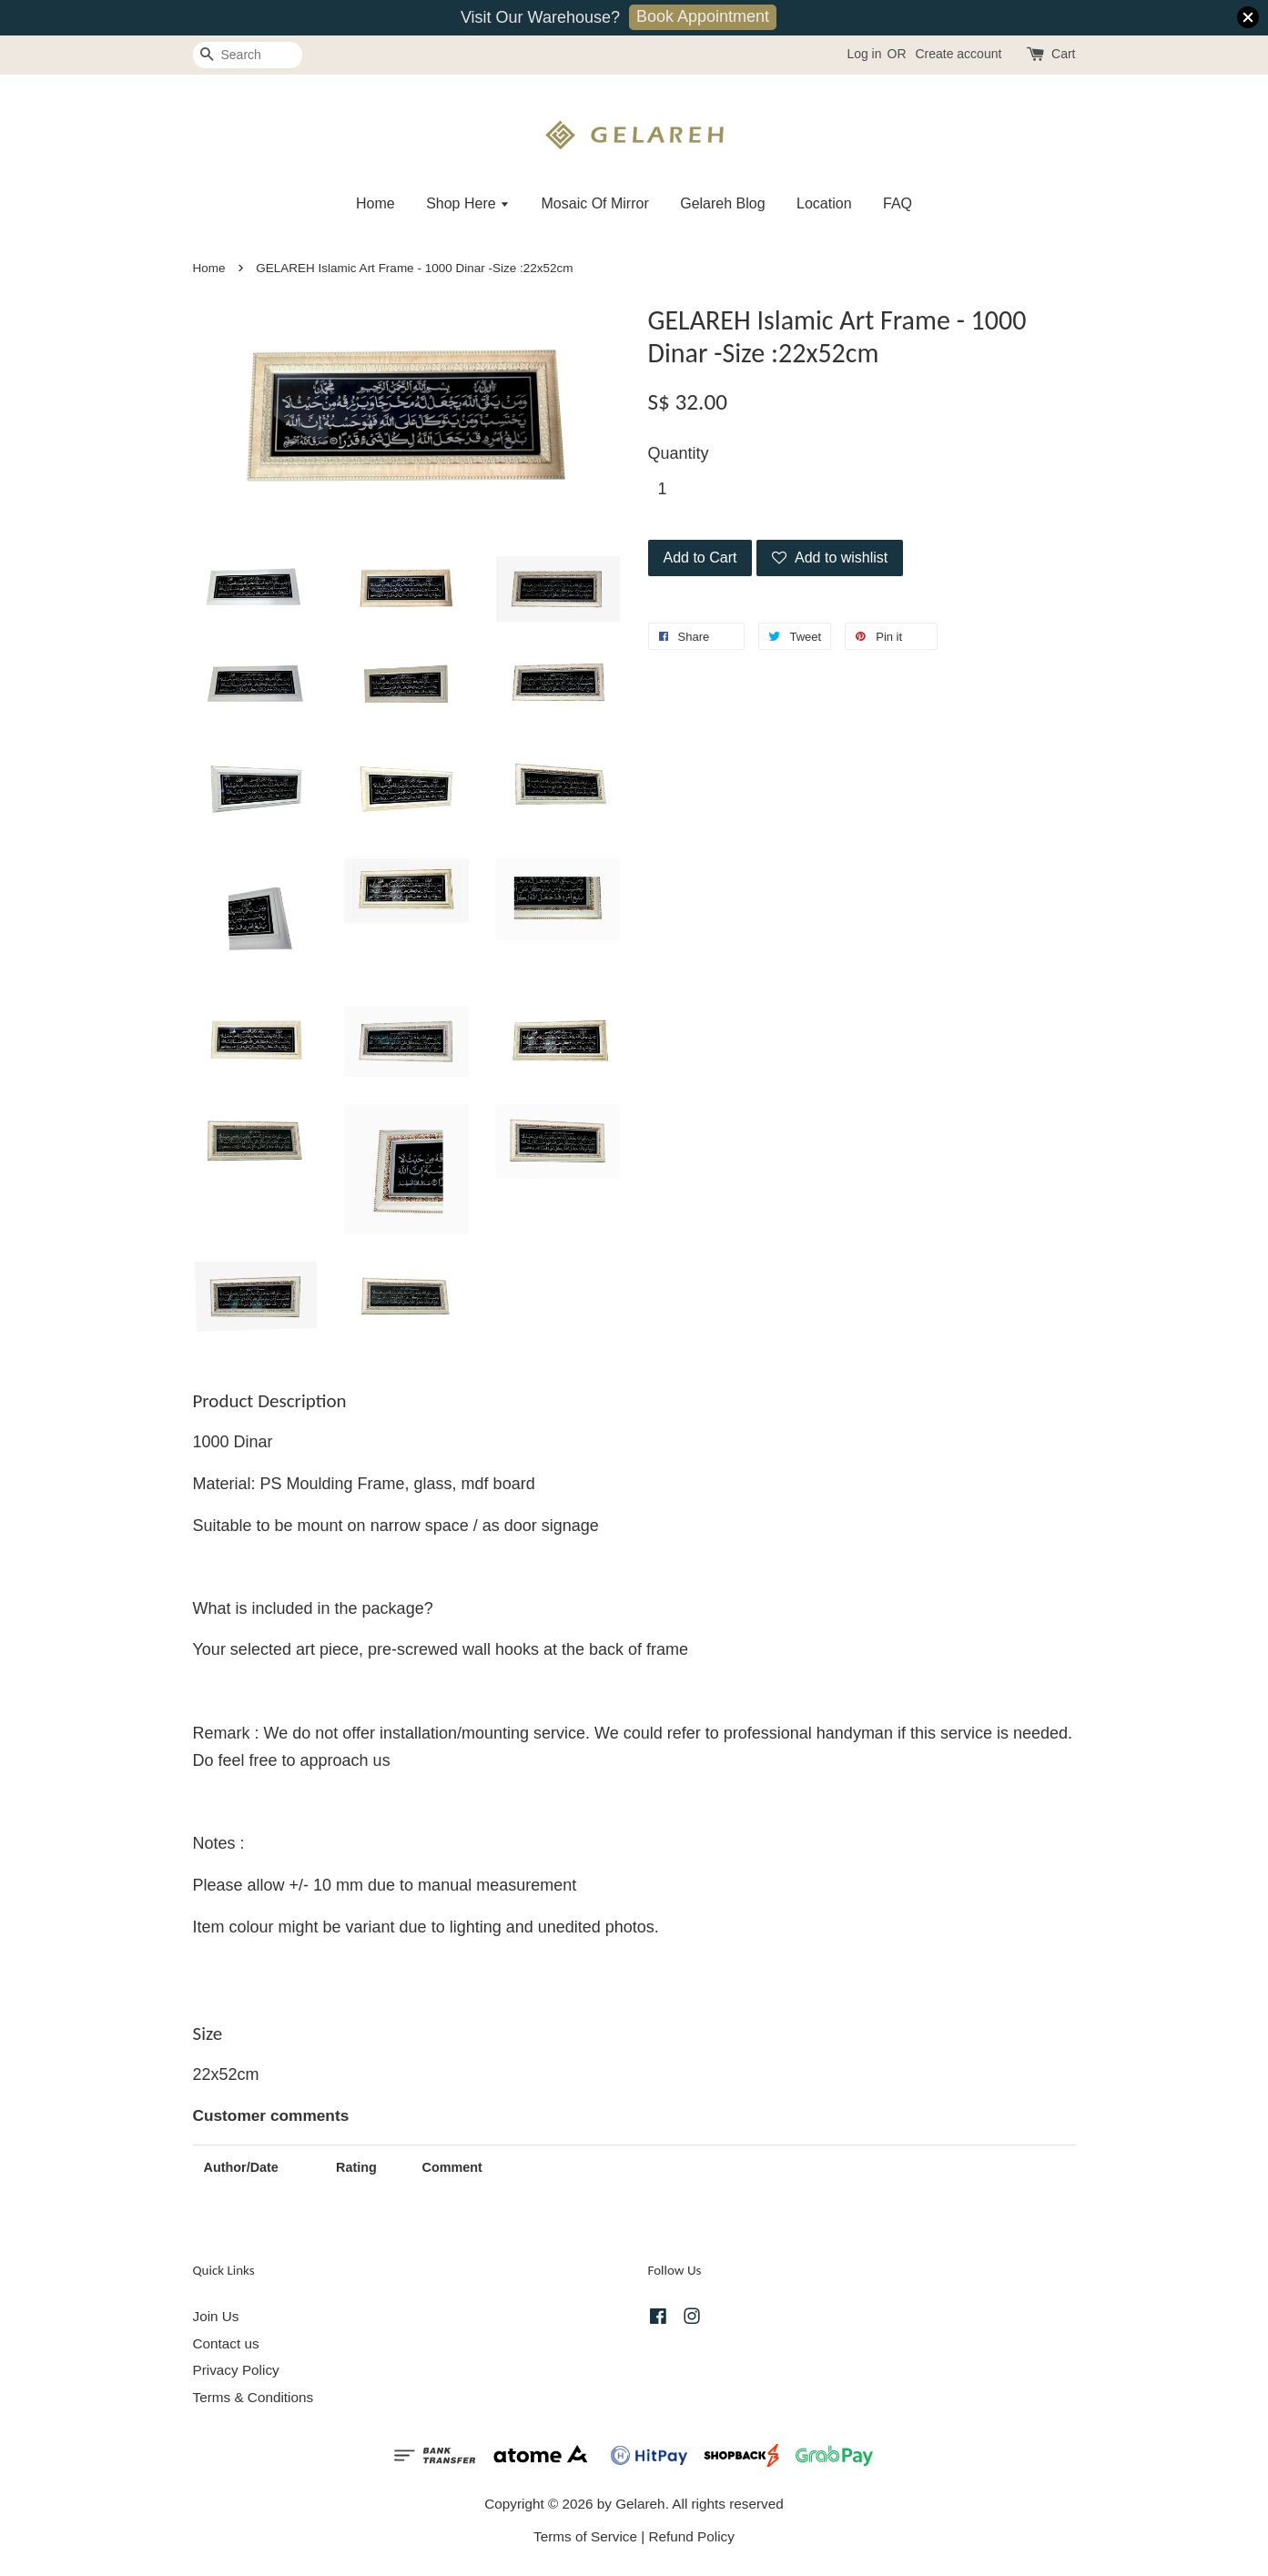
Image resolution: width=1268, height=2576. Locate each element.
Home (375, 203)
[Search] (247, 55)
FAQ (897, 203)
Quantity (678, 453)
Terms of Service (585, 2536)
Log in (864, 53)
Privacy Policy (236, 2370)
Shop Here (468, 203)
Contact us (226, 2343)
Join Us (216, 2316)
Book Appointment (702, 16)
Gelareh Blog (722, 203)
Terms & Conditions (253, 2397)
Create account (958, 53)
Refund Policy (692, 2536)
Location (824, 203)
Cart (1063, 53)
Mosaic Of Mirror (595, 203)
